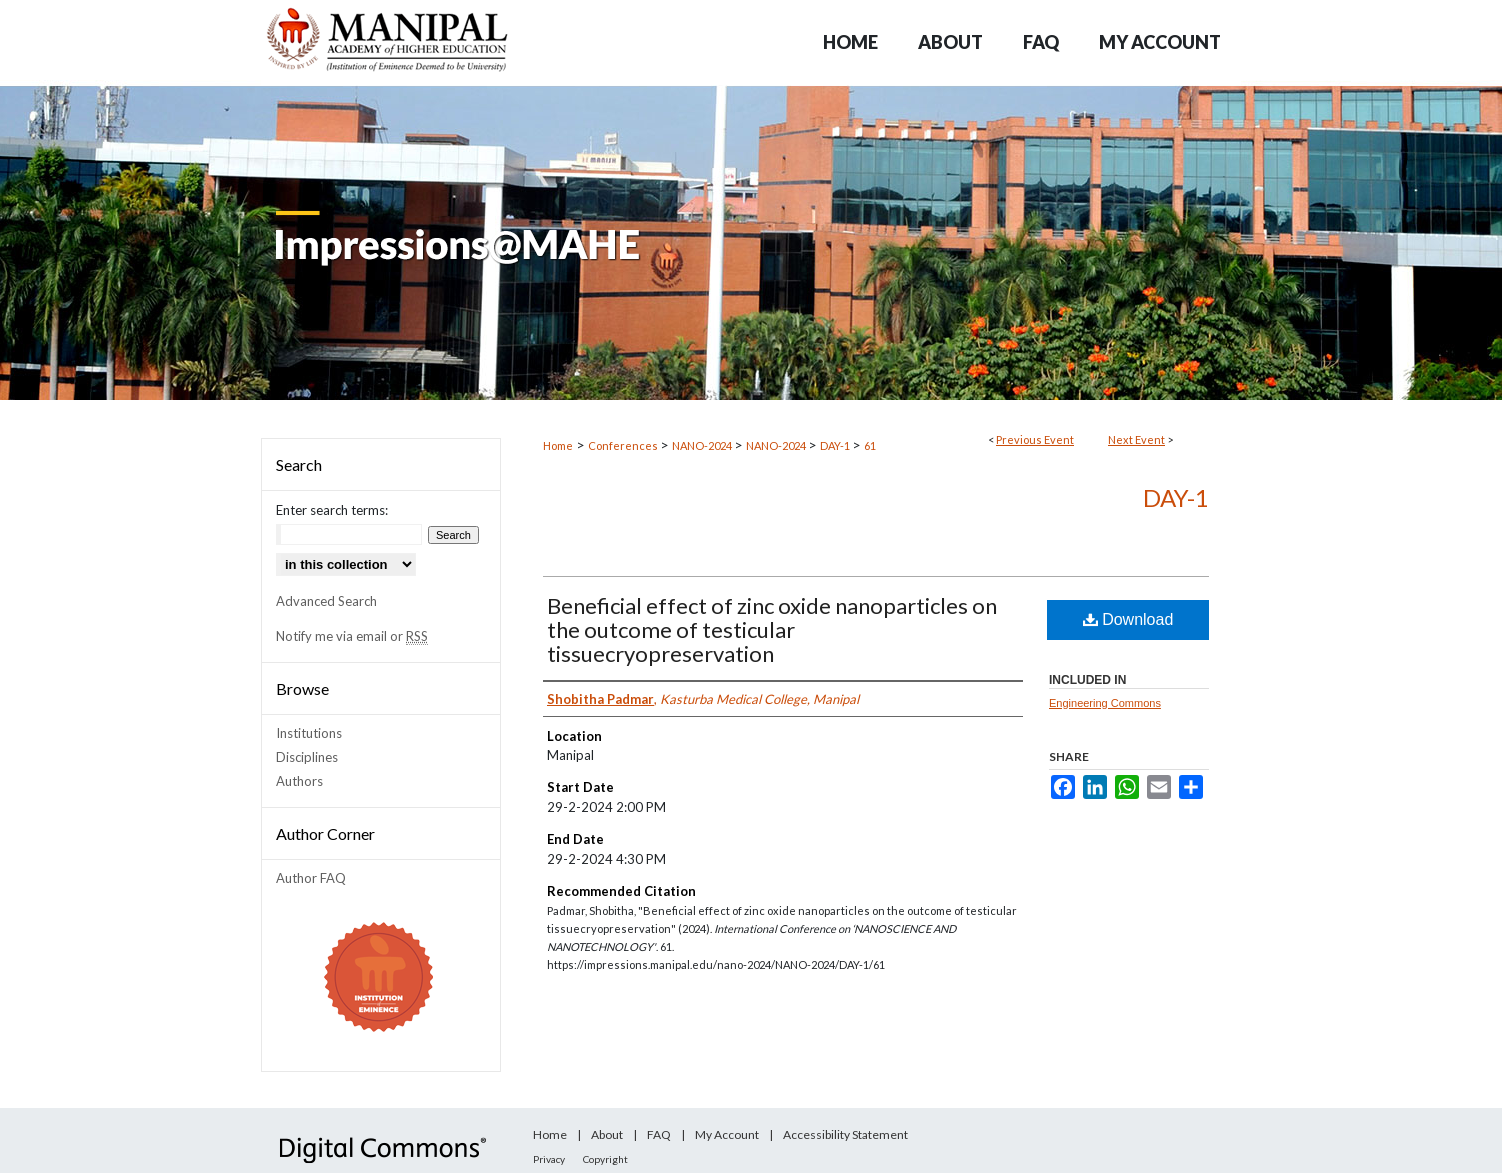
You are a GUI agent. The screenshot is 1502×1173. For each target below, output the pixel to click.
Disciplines (307, 757)
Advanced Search (326, 601)
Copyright (605, 1159)
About (607, 1134)
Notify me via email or (352, 636)
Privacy (549, 1159)
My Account (727, 1134)
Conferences (624, 445)
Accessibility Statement (845, 1134)
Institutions (309, 733)
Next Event (1136, 439)
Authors (299, 781)
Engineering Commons (1105, 703)
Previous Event (1035, 439)
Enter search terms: (332, 510)
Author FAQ (311, 878)
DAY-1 (836, 445)
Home (558, 445)
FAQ (659, 1134)
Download (1128, 619)
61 (870, 445)
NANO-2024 (703, 445)
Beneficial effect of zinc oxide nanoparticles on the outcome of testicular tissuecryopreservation (772, 629)
